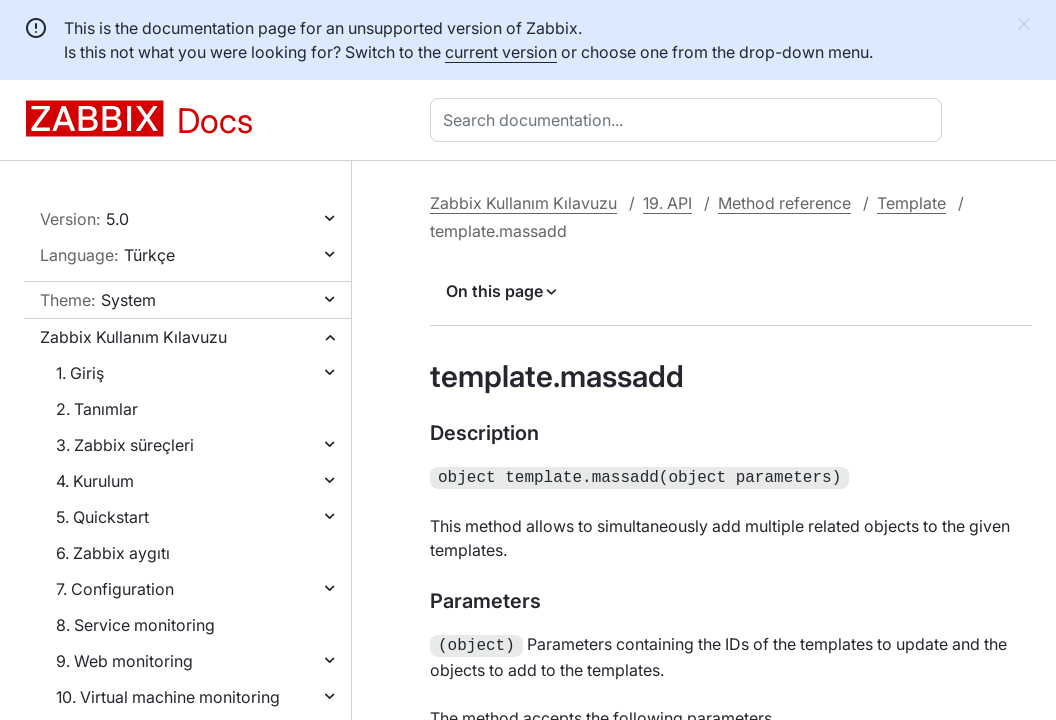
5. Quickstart (102, 517)
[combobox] (690, 120)
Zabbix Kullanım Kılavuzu (133, 337)
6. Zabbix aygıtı (113, 553)
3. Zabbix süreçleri (125, 445)
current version (501, 52)
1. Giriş (80, 373)
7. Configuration (115, 589)
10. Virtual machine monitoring (168, 697)
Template (911, 203)
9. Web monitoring (124, 661)
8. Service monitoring (135, 625)
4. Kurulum (95, 481)
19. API (667, 203)
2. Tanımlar (97, 409)
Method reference (784, 203)
